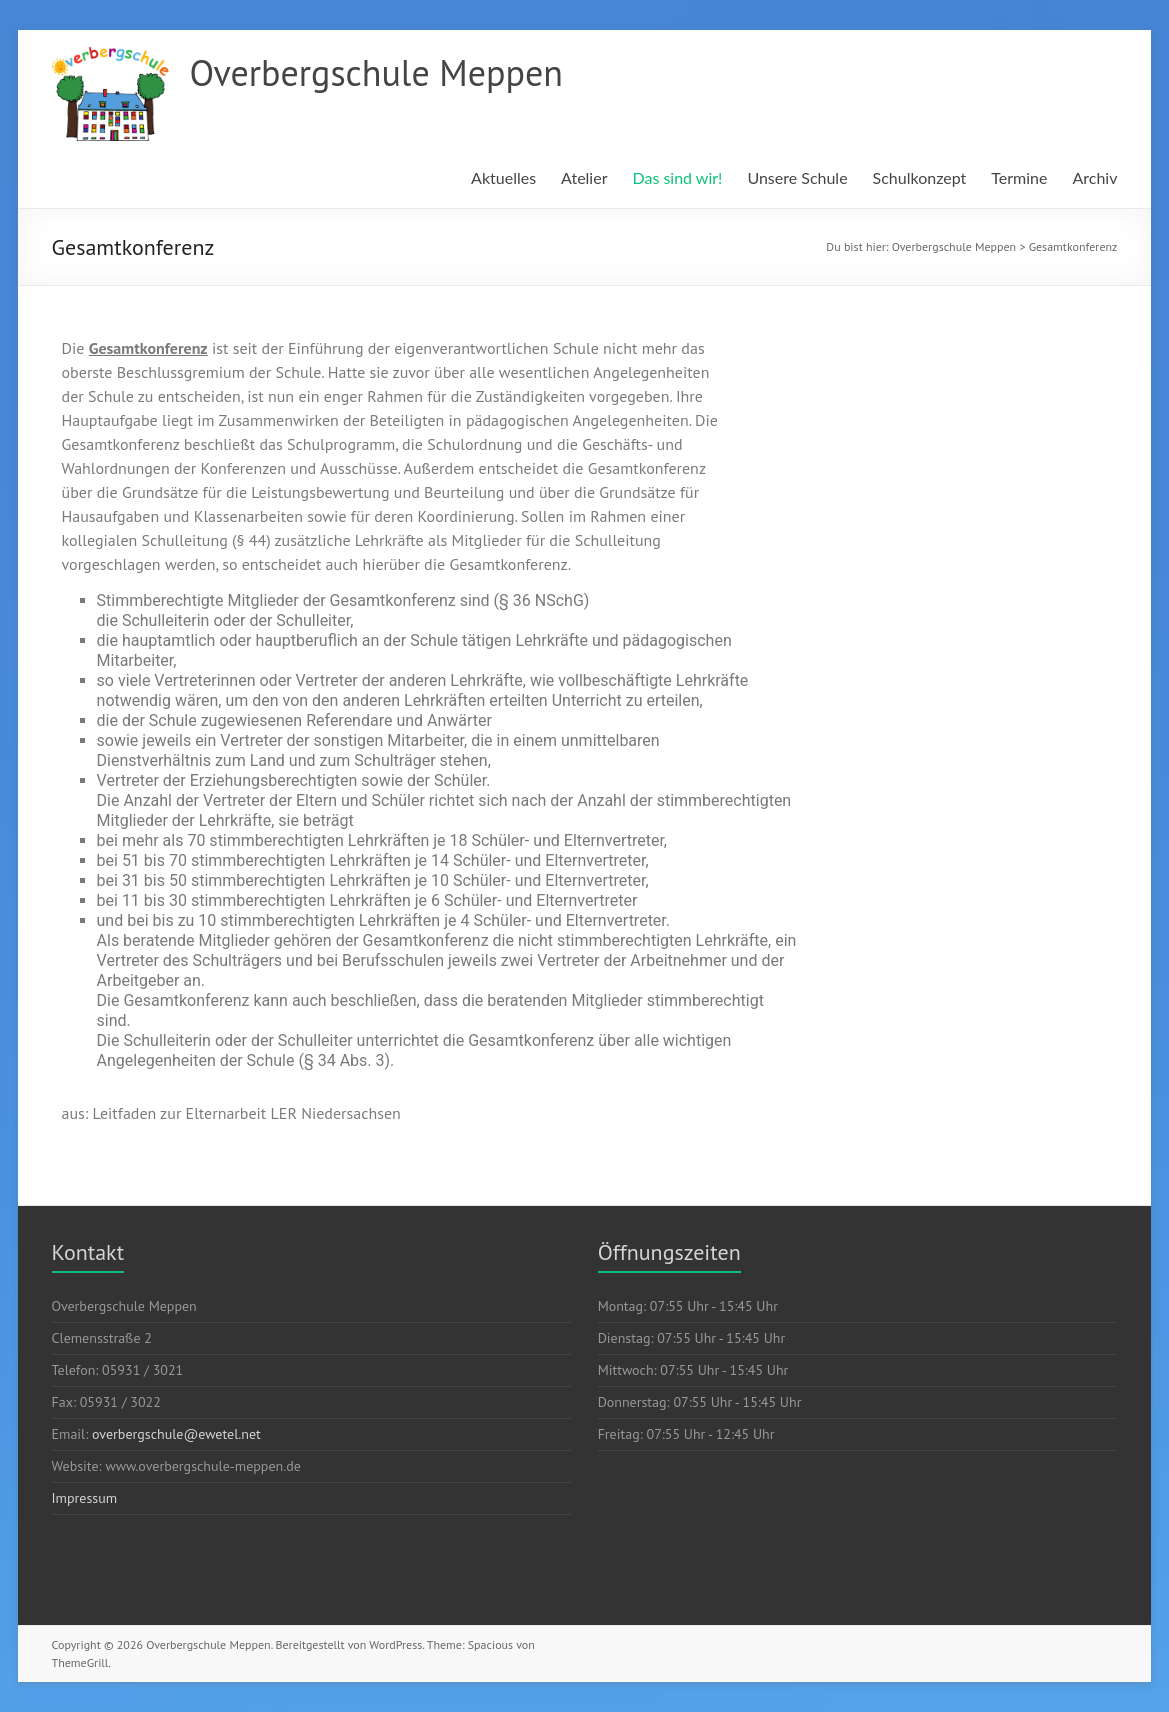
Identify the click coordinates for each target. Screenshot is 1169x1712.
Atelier (584, 177)
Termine (1019, 177)
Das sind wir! (677, 177)
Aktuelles (503, 177)
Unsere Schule (797, 177)
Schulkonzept (920, 177)
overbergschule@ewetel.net (176, 1434)
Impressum (85, 1498)
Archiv (1094, 177)
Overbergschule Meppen (376, 72)
